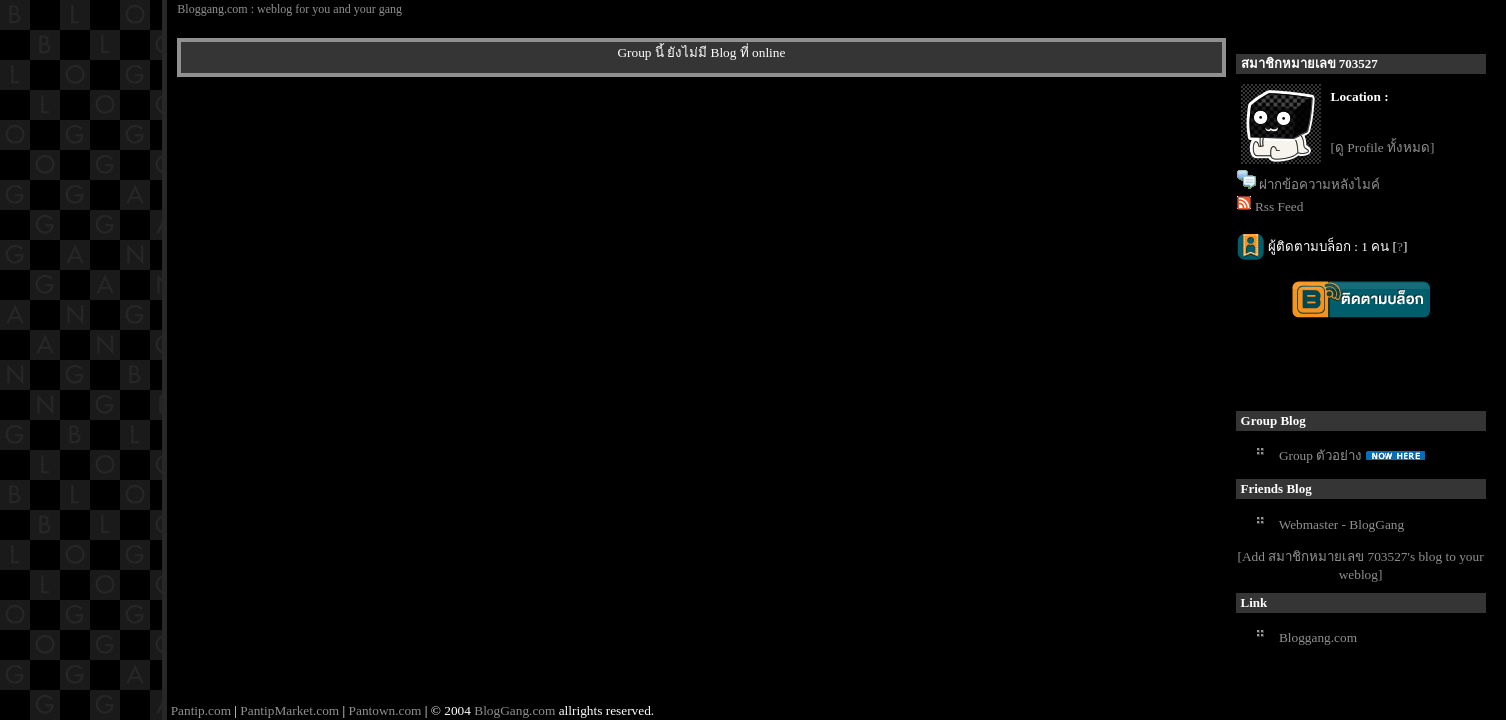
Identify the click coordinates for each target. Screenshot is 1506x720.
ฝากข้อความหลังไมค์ (1319, 184)
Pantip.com (201, 710)
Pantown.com (385, 710)
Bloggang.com (1318, 637)
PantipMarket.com (289, 710)
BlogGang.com (514, 710)
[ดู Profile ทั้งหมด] (1383, 147)
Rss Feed (1279, 206)
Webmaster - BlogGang (1342, 524)
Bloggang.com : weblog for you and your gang (289, 9)
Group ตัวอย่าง (1320, 455)
